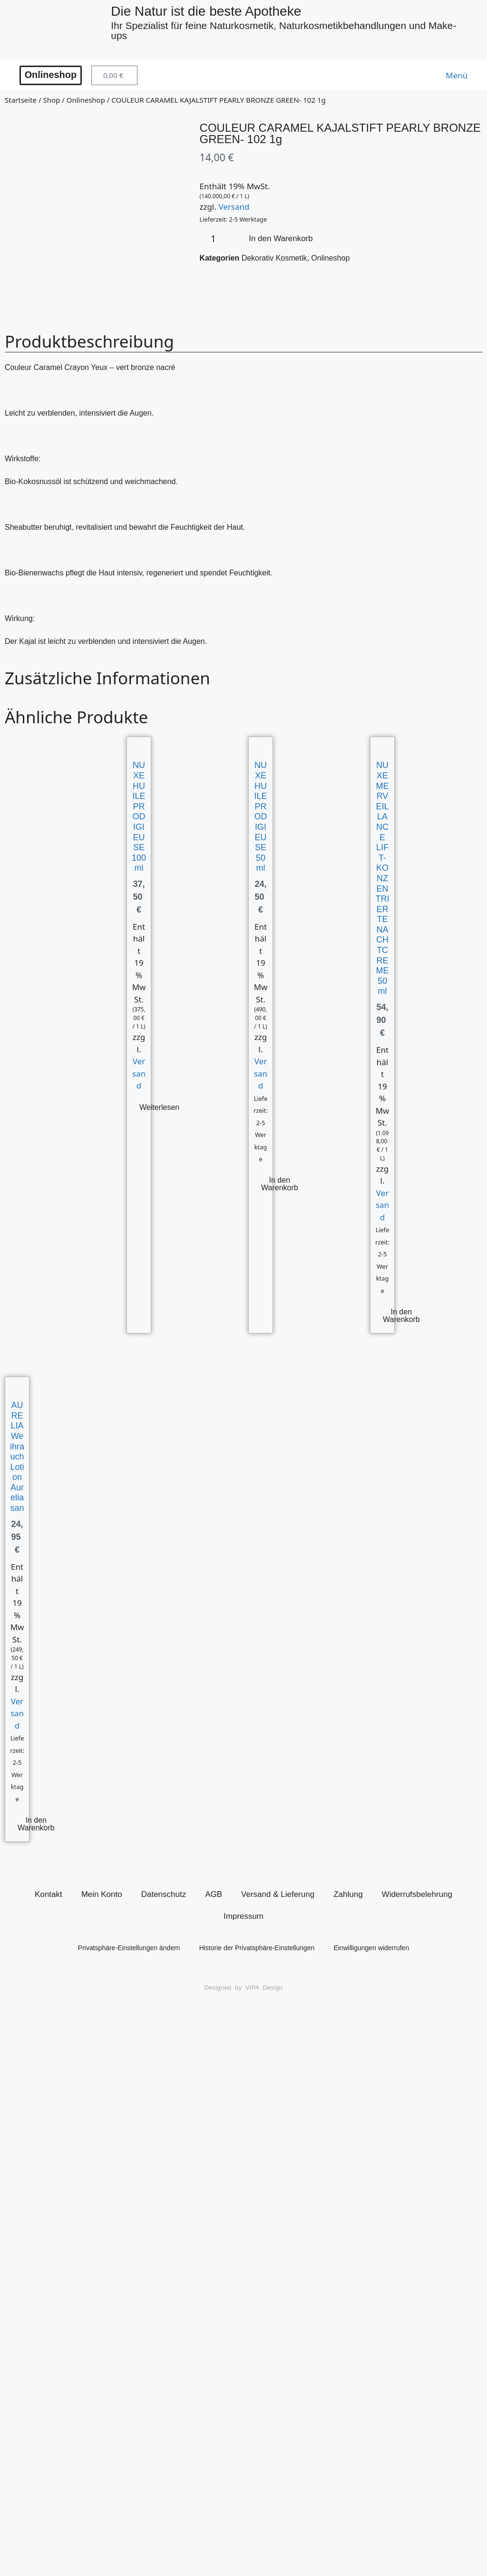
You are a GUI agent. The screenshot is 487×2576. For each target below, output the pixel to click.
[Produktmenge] (217, 240)
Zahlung (347, 1895)
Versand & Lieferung (277, 1895)
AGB (213, 1895)
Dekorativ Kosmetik (274, 259)
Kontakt (48, 1895)
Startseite (21, 101)
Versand (233, 208)
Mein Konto (101, 1895)
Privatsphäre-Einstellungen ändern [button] (129, 1949)
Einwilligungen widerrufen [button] (371, 1949)
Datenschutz (163, 1895)
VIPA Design (263, 1989)
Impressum (243, 1917)
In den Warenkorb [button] (279, 1186)
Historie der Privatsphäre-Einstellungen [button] (257, 1949)
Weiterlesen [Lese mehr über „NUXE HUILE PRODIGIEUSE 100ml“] (159, 1109)
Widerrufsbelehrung (417, 1895)
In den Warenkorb (281, 240)
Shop (51, 101)
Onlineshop (86, 101)
